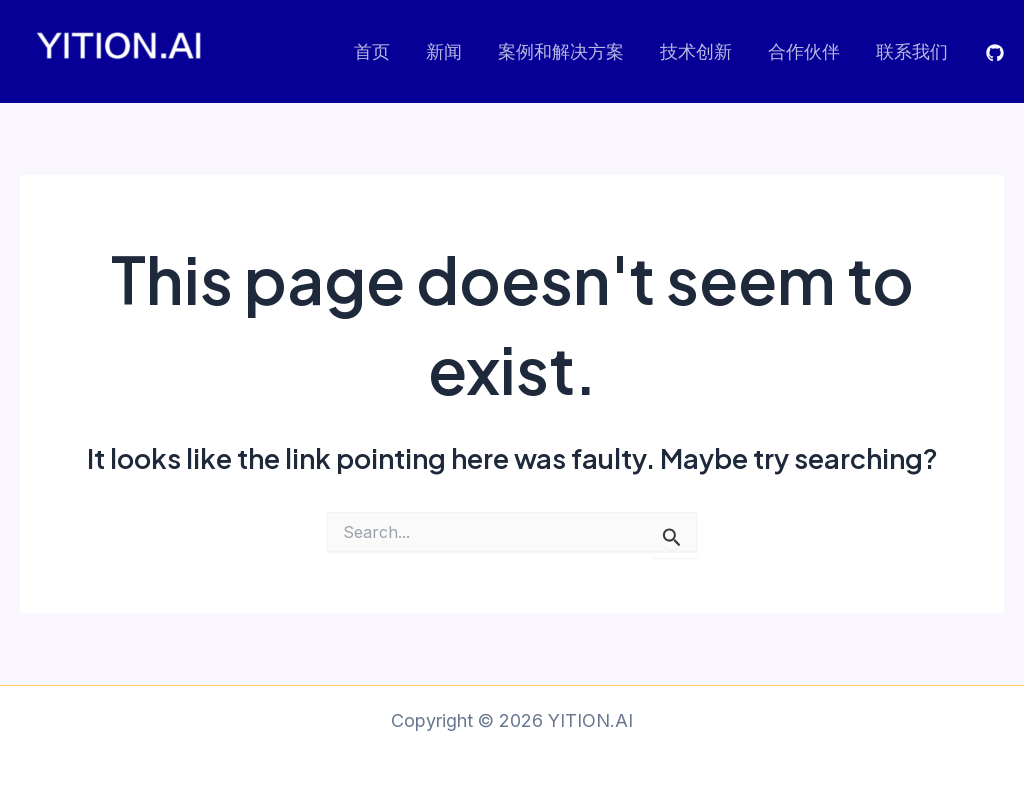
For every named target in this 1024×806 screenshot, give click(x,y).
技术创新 (696, 51)
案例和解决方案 (561, 51)
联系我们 (912, 51)
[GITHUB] (995, 53)
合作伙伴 (804, 51)
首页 (372, 51)
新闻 (444, 51)
